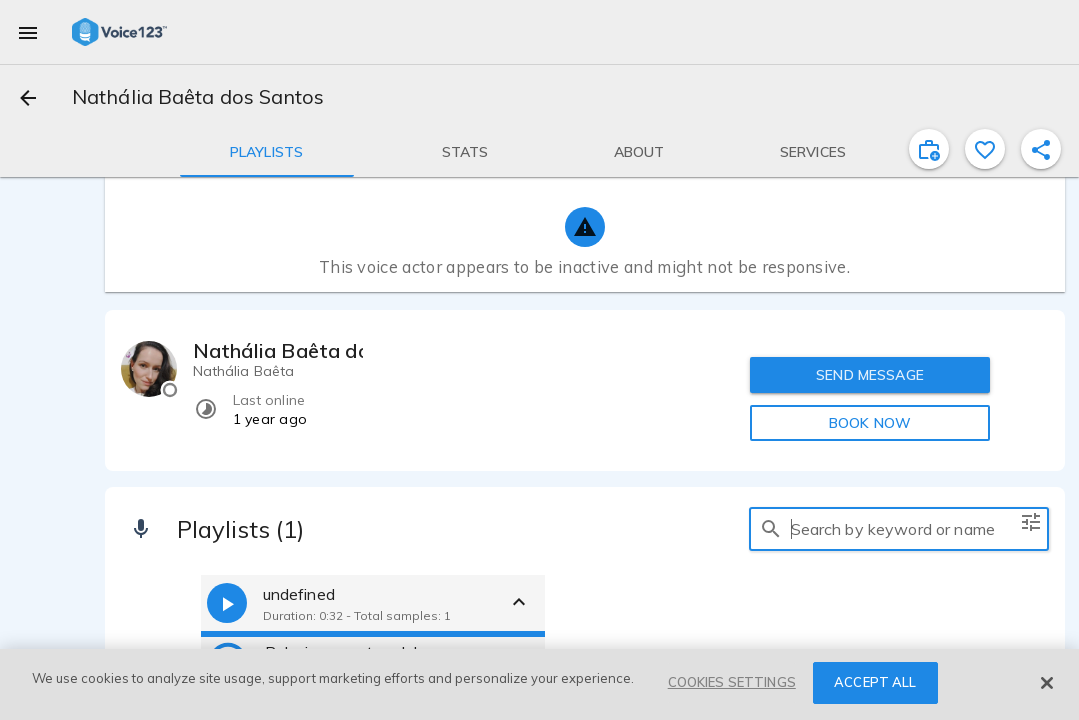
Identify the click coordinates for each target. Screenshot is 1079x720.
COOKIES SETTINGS (732, 682)
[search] (771, 529)
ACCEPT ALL (875, 682)
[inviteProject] (929, 149)
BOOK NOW (870, 423)
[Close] (1047, 683)
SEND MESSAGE (870, 375)
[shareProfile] (1041, 149)
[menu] (28, 32)
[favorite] (985, 149)
